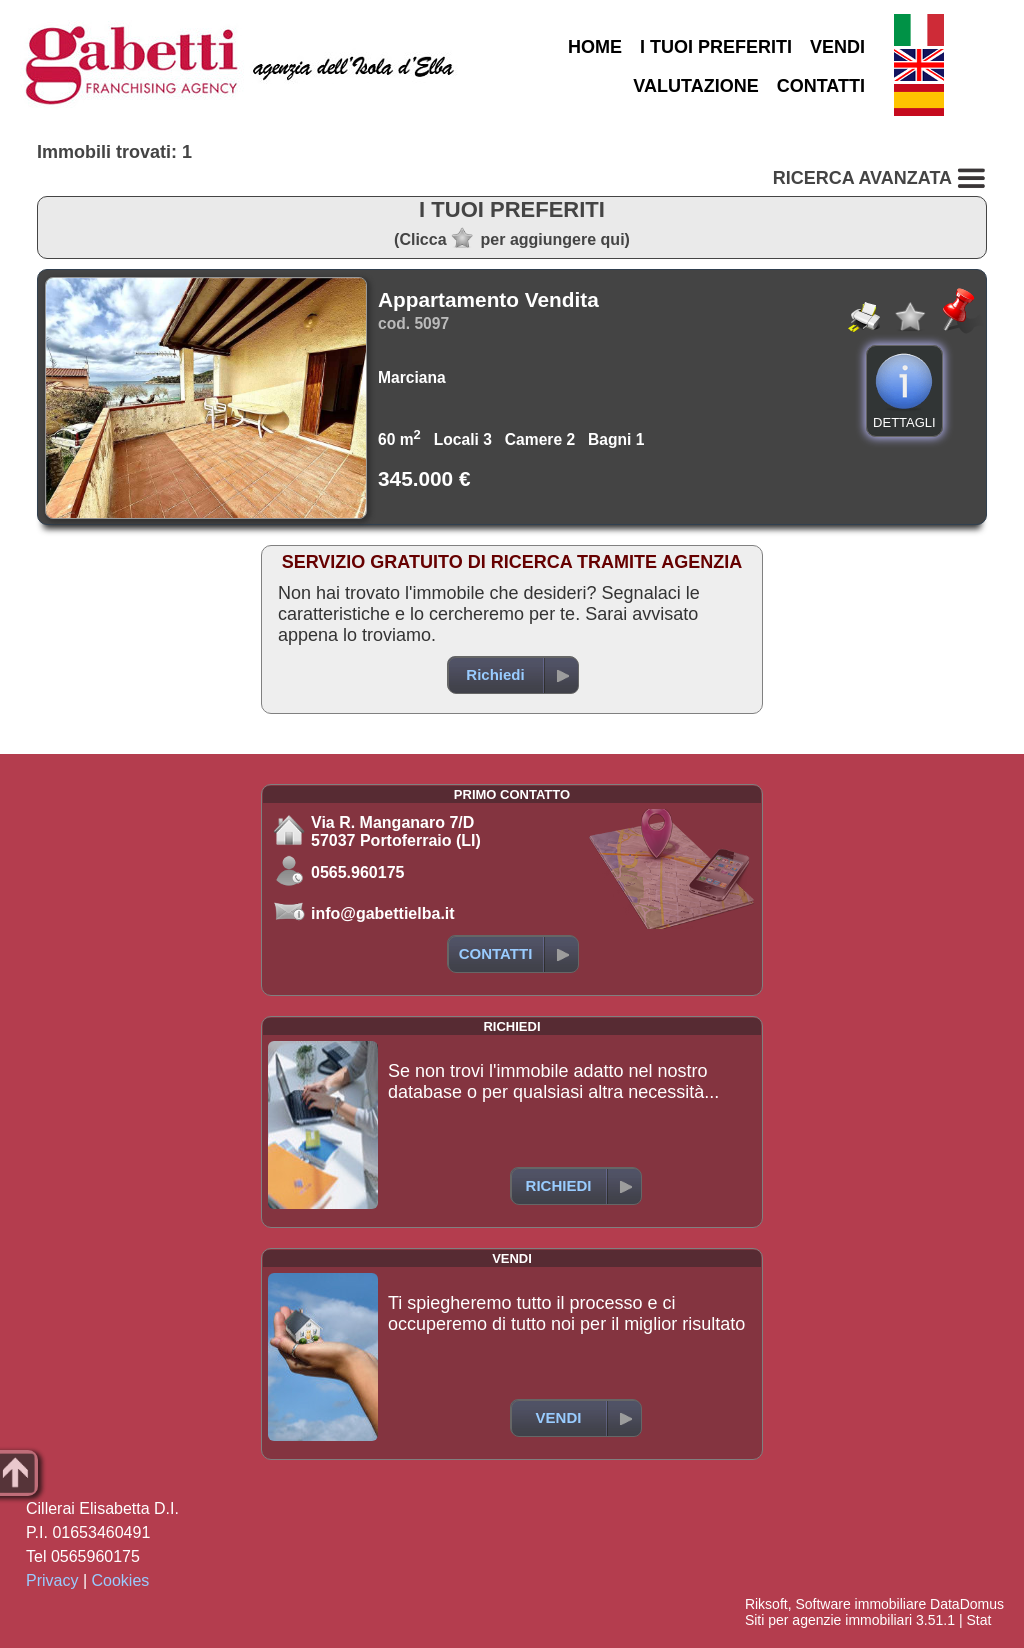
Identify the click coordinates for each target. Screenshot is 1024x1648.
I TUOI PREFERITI (716, 47)
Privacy (52, 1580)
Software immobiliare (860, 1604)
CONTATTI (821, 86)
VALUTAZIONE (695, 86)
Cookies (121, 1580)
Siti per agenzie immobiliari (828, 1620)
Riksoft (766, 1604)
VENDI (837, 47)
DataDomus (967, 1604)
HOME (595, 47)
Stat (978, 1620)
